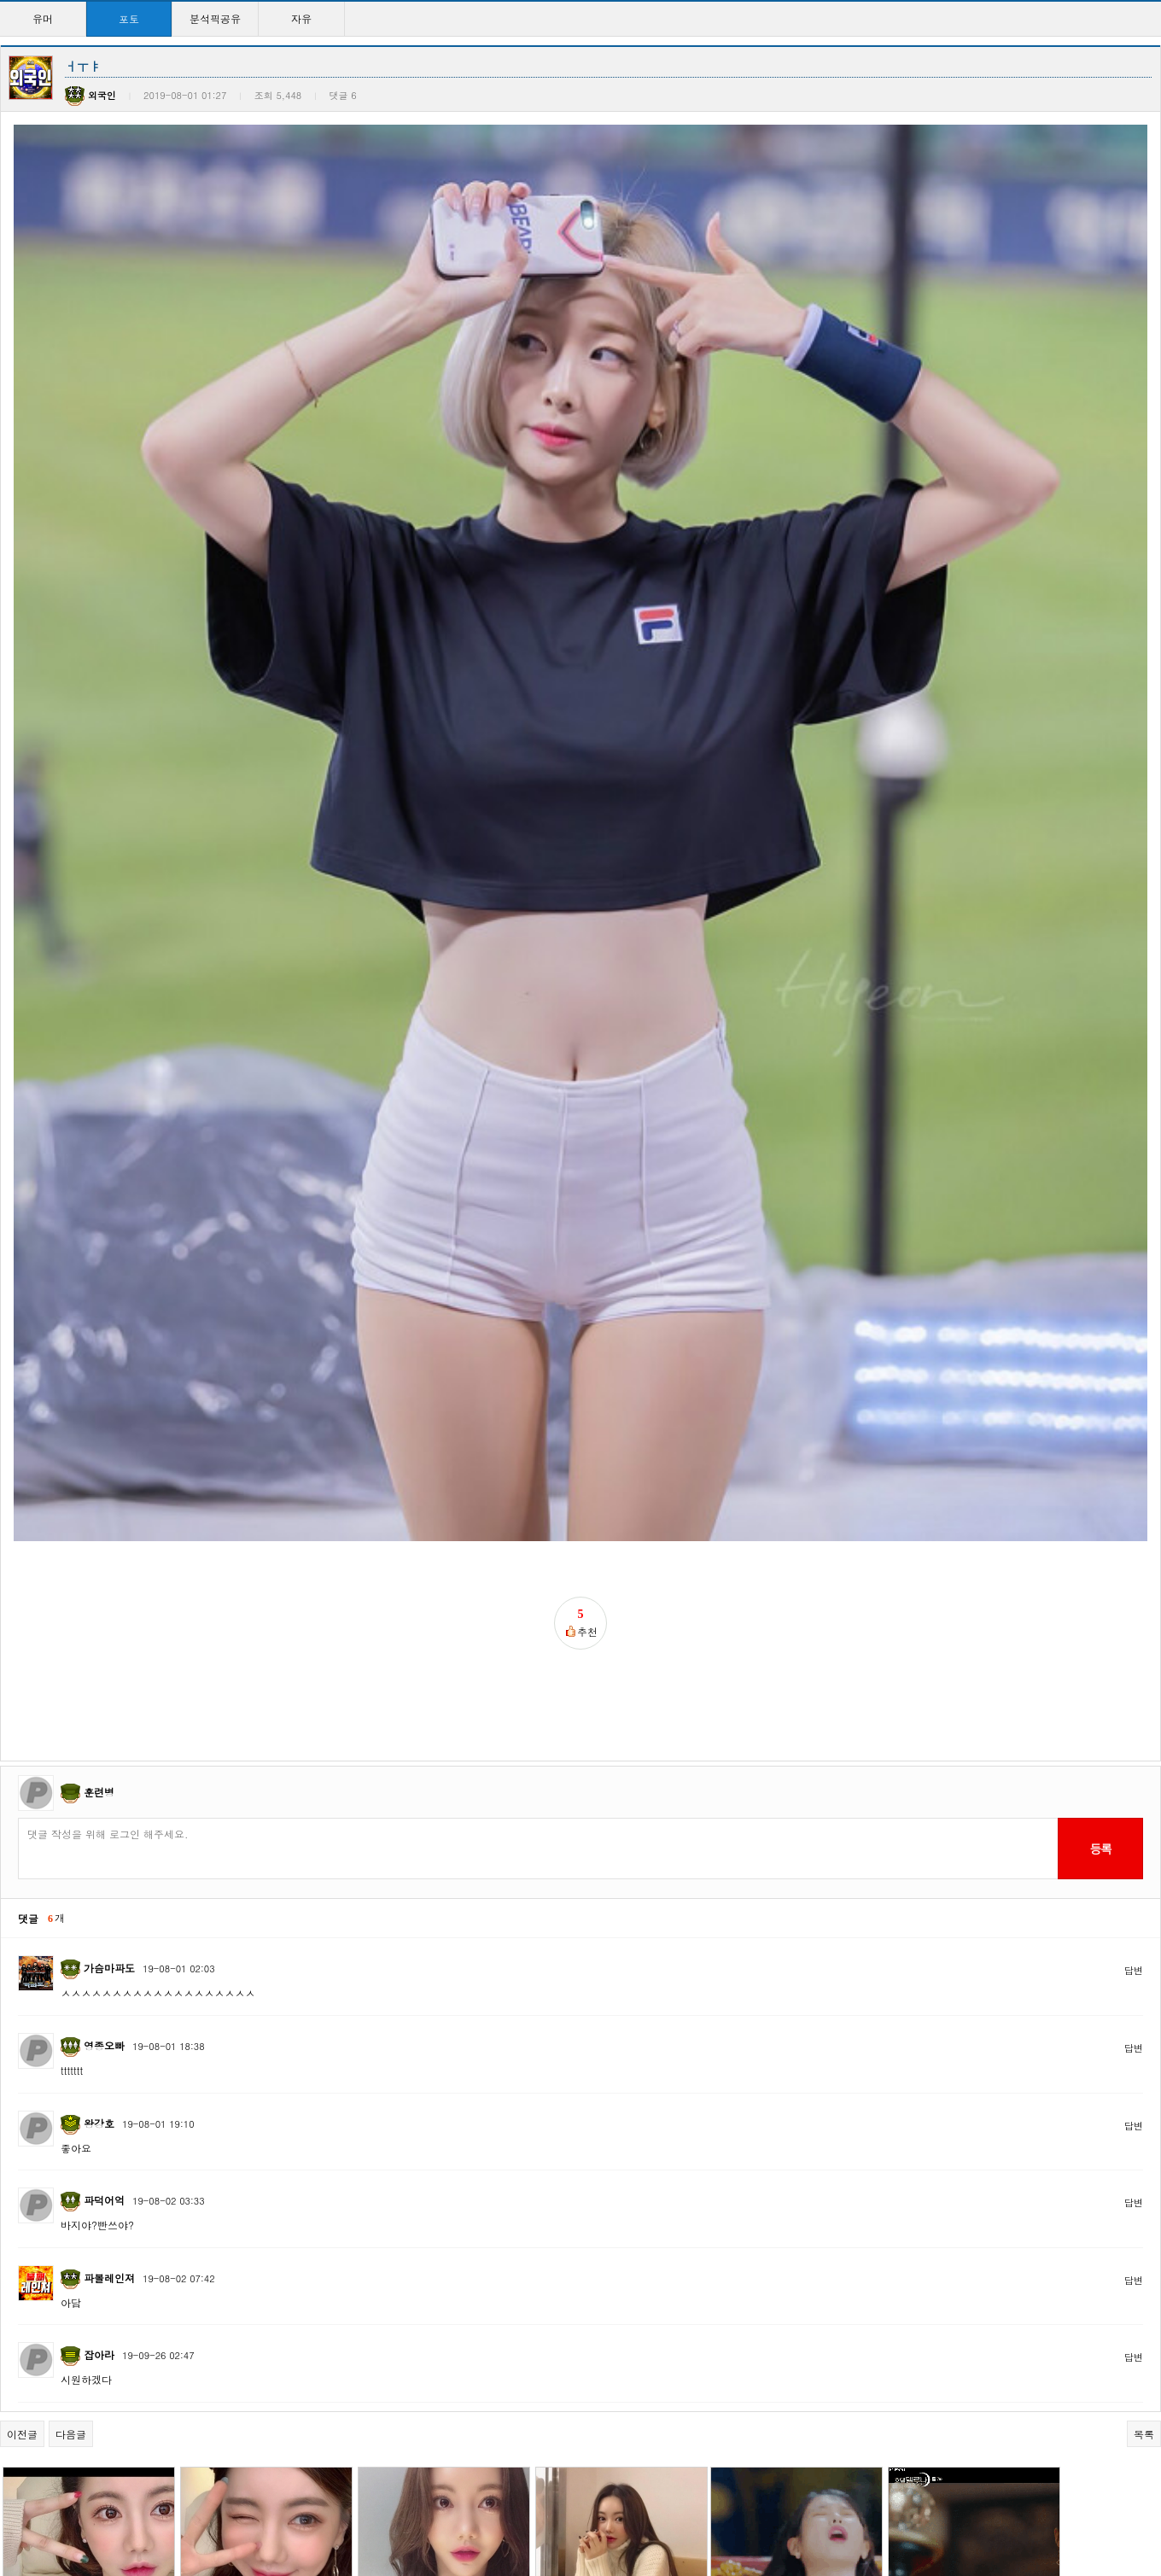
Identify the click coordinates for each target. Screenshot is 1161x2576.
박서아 (209, 1923)
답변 (1133, 1268)
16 (594, 2507)
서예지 (739, 2278)
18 (649, 2507)
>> (758, 2507)
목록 (1144, 1732)
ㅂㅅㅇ (31, 1923)
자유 (301, 18)
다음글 (70, 1732)
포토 (129, 18)
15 (567, 2507)
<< (403, 2507)
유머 (42, 18)
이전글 (22, 1732)
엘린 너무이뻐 (756, 2101)
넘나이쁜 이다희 (939, 2101)
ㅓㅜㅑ (209, 2278)
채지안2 (919, 2456)
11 (458, 2507)
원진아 (31, 2456)
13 (512, 2507)
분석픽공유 (215, 18)
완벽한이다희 (47, 2278)
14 (539, 2507)
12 (485, 2507)
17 (621, 2507)
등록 (1100, 1146)
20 (703, 2507)
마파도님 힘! (223, 2101)
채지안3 (564, 2456)
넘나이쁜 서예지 (586, 2278)
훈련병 (99, 1090)
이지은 (739, 1923)
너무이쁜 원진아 (939, 2278)
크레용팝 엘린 (578, 2101)
